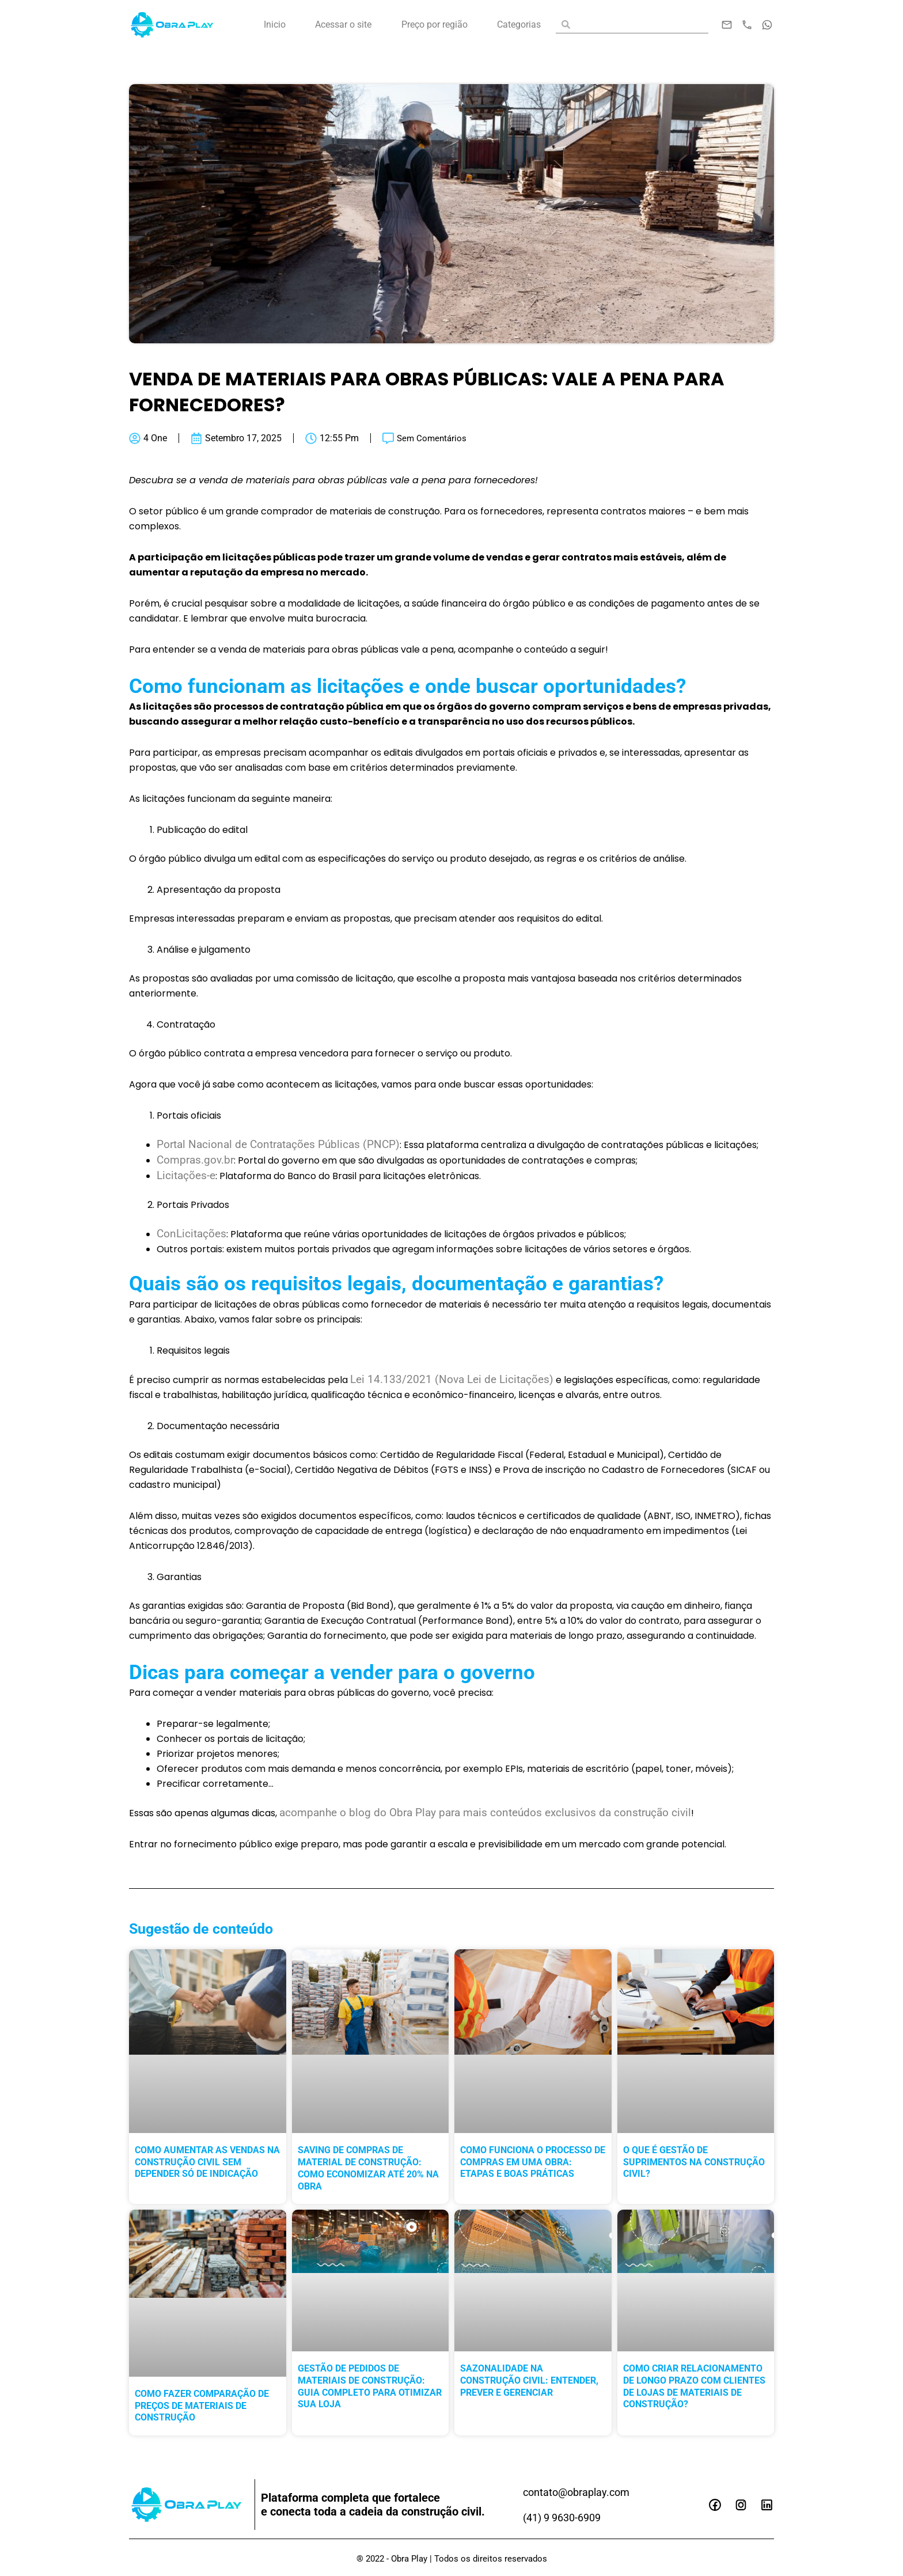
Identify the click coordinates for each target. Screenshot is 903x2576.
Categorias (519, 24)
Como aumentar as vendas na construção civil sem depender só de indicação (207, 2165)
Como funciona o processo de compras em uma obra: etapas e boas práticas (532, 2165)
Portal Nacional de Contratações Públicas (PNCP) (284, 1144)
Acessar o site (343, 24)
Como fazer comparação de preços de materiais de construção (202, 2409)
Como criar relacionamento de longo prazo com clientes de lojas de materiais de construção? (694, 2389)
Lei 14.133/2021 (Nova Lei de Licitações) (455, 1382)
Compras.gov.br (197, 1161)
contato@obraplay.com (582, 2492)
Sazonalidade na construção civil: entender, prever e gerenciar (529, 2383)
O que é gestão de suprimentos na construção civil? (694, 2165)
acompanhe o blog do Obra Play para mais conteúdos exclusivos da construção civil (493, 1816)
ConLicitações (193, 1235)
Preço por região (434, 24)
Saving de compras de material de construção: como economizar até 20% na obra (368, 2171)
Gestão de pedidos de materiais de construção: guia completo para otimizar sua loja (370, 2389)
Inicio (275, 24)
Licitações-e (188, 1177)
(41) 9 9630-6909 (566, 2517)
